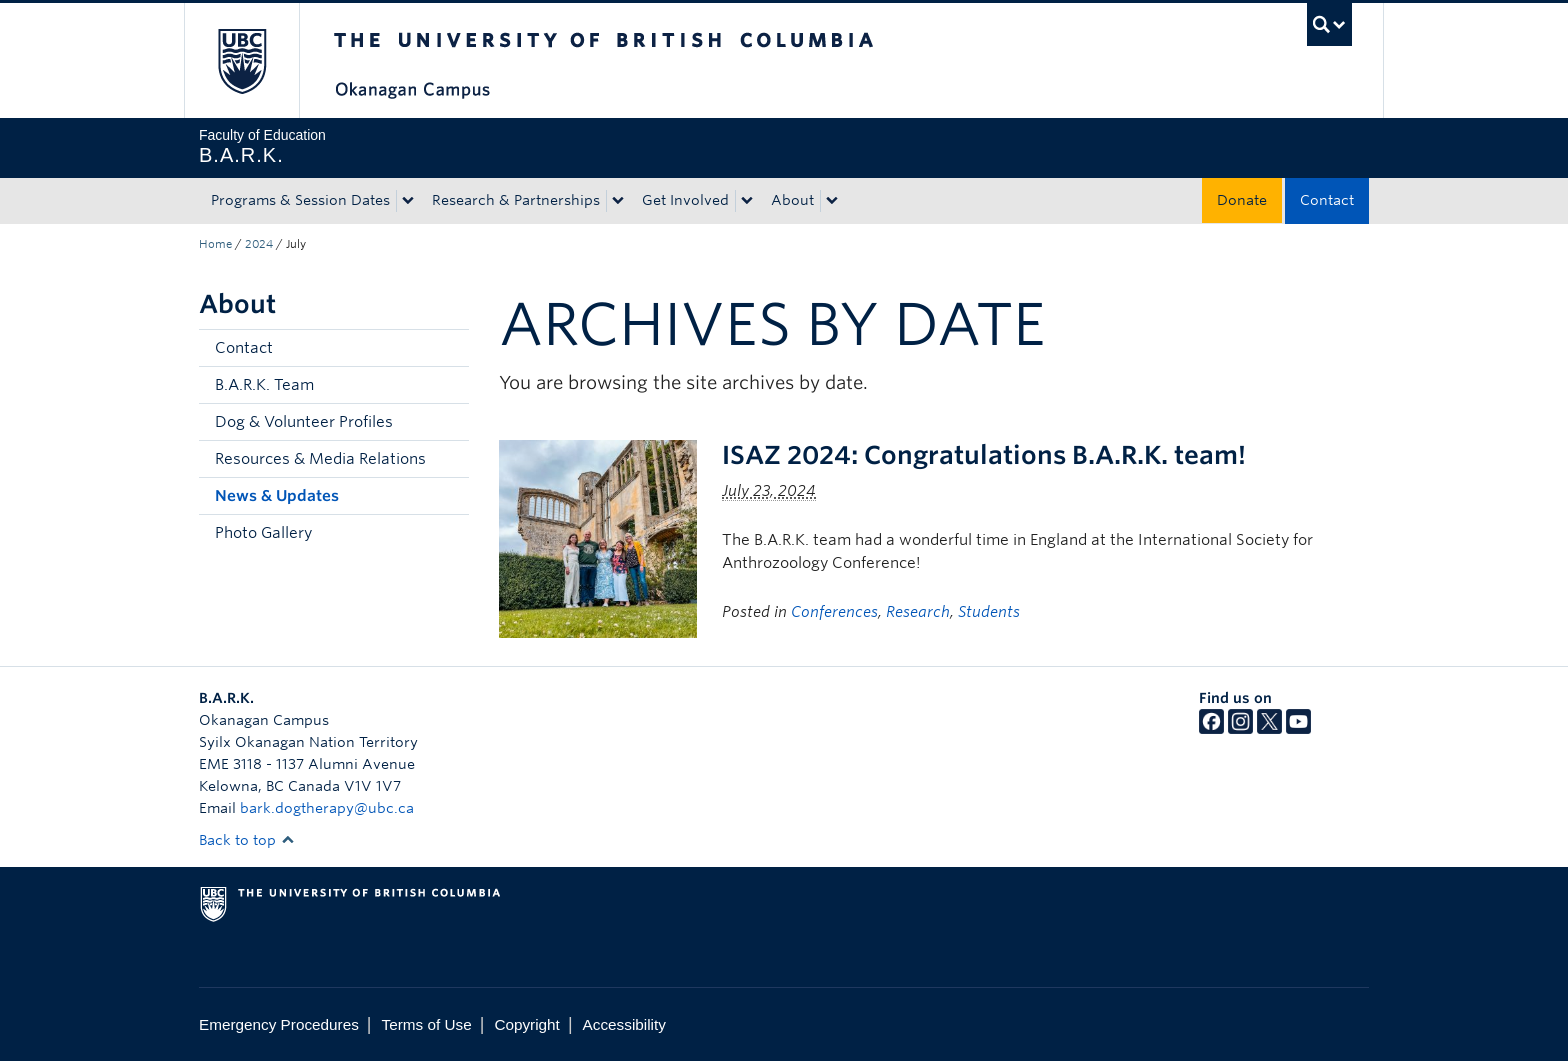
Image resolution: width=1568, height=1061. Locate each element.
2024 (259, 244)
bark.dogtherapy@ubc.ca (327, 808)
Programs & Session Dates (300, 200)
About (792, 200)
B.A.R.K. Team (264, 385)
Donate (1242, 200)
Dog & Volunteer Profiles (304, 422)
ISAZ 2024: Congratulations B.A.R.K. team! (984, 455)
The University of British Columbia (241, 60)
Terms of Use (427, 1024)
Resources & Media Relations (320, 459)
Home (215, 244)
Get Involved (685, 200)
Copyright (526, 1024)
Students (989, 612)
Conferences (834, 612)
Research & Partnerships (516, 200)
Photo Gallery (263, 533)
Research (918, 612)
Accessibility (624, 1024)
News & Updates (277, 496)
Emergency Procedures (279, 1024)
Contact (1327, 200)
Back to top (247, 840)
